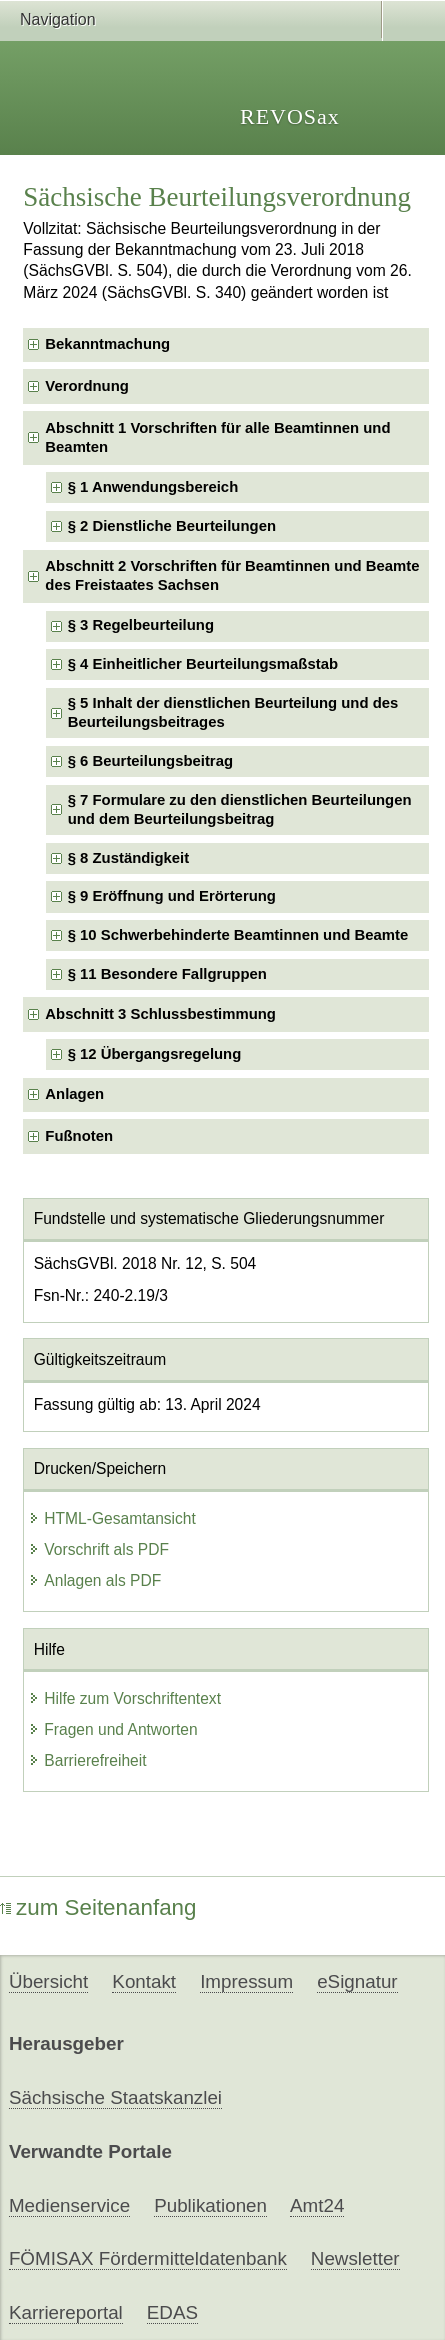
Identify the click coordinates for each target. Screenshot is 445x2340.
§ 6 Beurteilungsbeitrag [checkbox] (150, 761)
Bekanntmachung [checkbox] (107, 344)
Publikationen (210, 2205)
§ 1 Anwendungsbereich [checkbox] (153, 487)
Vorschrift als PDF (98, 1549)
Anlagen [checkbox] (74, 1094)
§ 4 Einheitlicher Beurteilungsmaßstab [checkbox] (203, 664)
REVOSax (290, 116)
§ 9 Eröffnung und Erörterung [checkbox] (172, 896)
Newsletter (355, 2258)
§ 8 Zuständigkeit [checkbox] (129, 858)
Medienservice (69, 2205)
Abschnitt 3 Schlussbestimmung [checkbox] (160, 1014)
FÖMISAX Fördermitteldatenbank (148, 2258)
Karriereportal (66, 2312)
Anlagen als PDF (94, 1580)
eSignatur (357, 1981)
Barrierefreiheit (87, 1760)
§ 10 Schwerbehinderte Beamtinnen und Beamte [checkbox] (238, 935)
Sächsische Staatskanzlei (115, 2097)
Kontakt (144, 1981)
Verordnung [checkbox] (86, 386)
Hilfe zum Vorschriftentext (124, 1698)
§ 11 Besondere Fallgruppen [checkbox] (167, 974)
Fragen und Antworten (112, 1729)
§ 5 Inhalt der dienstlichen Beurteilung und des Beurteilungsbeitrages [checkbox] (233, 712)
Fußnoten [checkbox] (79, 1136)
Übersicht (48, 1981)
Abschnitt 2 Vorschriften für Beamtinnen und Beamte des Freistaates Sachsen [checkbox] (232, 575)
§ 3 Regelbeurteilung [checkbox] (141, 625)
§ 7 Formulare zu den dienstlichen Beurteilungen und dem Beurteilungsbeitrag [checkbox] (240, 809)
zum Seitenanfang (98, 1907)
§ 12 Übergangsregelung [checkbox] (155, 1054)
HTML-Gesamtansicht (112, 1518)
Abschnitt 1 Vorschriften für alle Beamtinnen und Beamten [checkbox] (217, 437)
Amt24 (317, 2205)
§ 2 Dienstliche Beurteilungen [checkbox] (172, 526)
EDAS (172, 2312)
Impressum (246, 1981)
